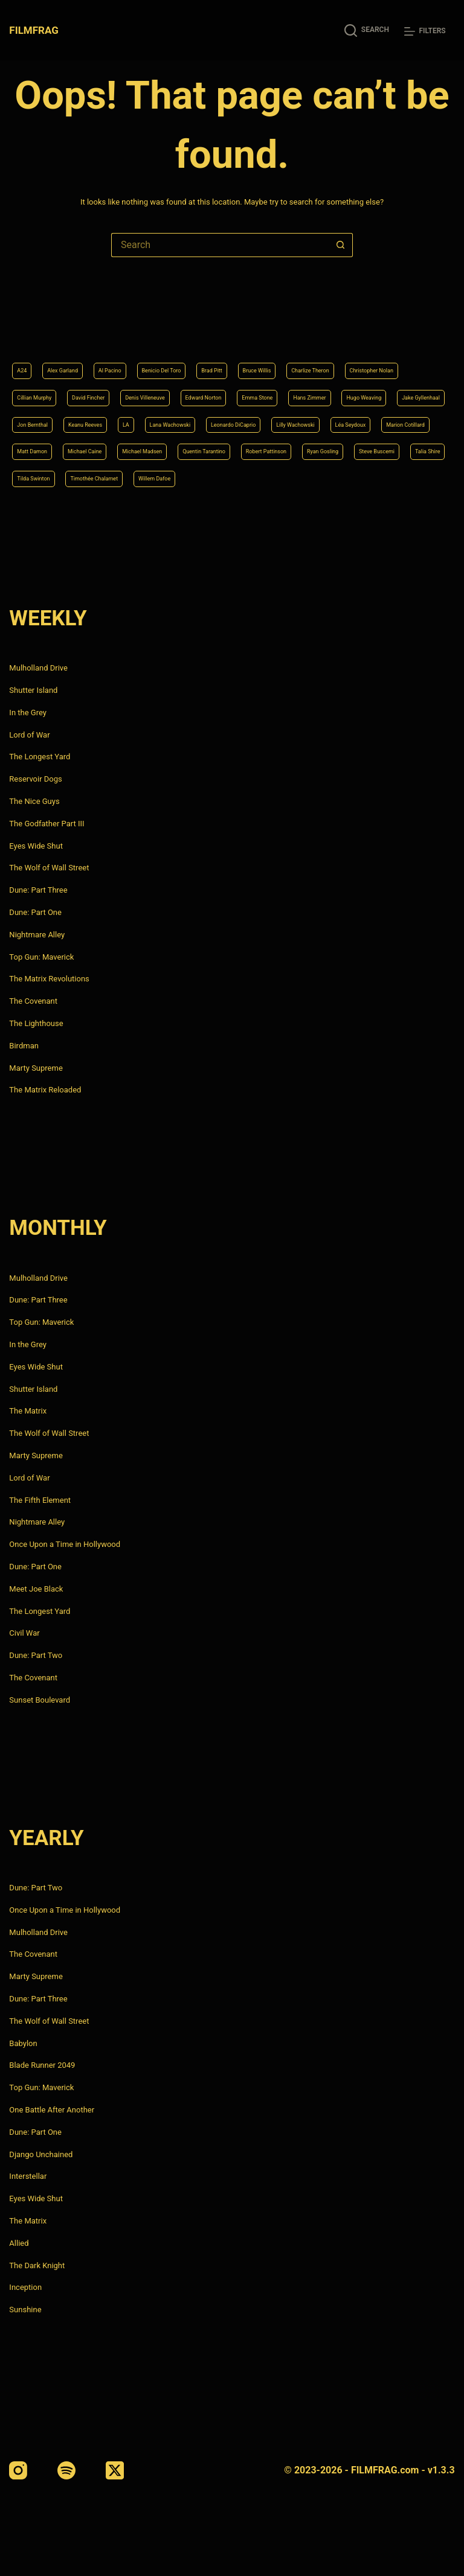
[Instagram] (18, 2470)
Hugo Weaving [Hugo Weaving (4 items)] (184, 385)
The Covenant (33, 1001)
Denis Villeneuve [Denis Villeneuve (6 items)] (281, 354)
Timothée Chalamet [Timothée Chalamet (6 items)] (330, 477)
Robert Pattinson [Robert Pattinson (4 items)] (359, 446)
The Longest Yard (39, 757)
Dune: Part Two (35, 1655)
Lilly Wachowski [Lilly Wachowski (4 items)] (252, 416)
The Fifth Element (40, 1500)
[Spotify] (66, 2470)
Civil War (24, 1633)
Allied (18, 2243)
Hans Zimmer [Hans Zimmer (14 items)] (111, 385)
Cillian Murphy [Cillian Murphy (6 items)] (132, 354)
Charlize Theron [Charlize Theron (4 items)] (404, 324)
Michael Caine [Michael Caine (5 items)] (111, 446)
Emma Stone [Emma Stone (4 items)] (41, 385)
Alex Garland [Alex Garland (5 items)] (76, 324)
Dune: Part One (35, 912)
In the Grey (28, 712)
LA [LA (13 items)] (22, 416)
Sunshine (25, 2309)
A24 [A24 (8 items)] (24, 324)
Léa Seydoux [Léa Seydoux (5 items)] (326, 416)
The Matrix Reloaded (45, 1090)
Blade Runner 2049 (42, 2065)
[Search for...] (220, 245)
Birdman (24, 1045)
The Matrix (28, 1411)
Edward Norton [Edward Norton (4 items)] (361, 354)
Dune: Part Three (38, 889)
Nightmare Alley (37, 934)
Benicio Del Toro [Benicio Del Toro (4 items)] (207, 324)
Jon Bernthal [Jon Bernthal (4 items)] (335, 385)
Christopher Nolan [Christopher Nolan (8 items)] (51, 354)
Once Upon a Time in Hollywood (64, 1544)
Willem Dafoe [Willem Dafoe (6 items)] (413, 477)
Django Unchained (40, 2154)
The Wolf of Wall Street (49, 868)
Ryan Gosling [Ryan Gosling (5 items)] (41, 477)
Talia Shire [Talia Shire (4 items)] (182, 477)
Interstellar (28, 2176)
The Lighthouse (36, 1023)
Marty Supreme (35, 1068)
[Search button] (341, 245)
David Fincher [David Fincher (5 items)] (204, 354)
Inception (25, 2287)
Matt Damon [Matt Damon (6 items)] (40, 446)
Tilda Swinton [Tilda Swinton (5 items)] (247, 477)
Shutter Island (33, 690)
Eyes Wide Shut (36, 845)
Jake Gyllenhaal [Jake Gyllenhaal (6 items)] (261, 385)
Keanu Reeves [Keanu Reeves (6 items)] (405, 385)
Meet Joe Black (36, 1588)
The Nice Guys (34, 801)
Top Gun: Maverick (41, 956)
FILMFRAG (36, 30)
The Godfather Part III (46, 823)
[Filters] (425, 31)
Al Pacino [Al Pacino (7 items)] (138, 324)
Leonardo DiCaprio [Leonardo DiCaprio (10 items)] (167, 416)
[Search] (366, 30)
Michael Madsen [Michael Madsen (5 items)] (189, 446)
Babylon (23, 2043)
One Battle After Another (51, 2109)
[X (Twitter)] (115, 2470)
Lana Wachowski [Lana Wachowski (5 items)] (79, 416)
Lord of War (29, 734)
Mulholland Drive (38, 667)
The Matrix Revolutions (49, 979)
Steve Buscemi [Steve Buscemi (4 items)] (114, 477)
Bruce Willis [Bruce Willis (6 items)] (333, 324)
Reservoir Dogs (35, 778)
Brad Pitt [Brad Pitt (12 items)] (274, 324)
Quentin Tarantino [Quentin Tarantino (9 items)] (273, 446)
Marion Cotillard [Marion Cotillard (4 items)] (400, 416)
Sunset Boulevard (39, 1699)
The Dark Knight (37, 2265)
